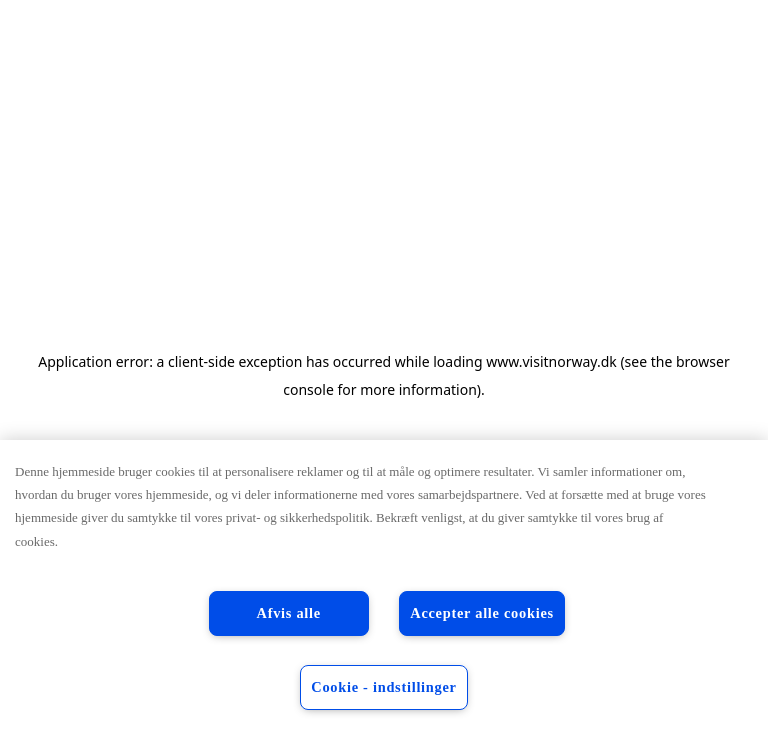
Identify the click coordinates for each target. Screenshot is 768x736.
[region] (384, 588)
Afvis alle (289, 613)
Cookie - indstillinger (383, 687)
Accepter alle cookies (482, 613)
